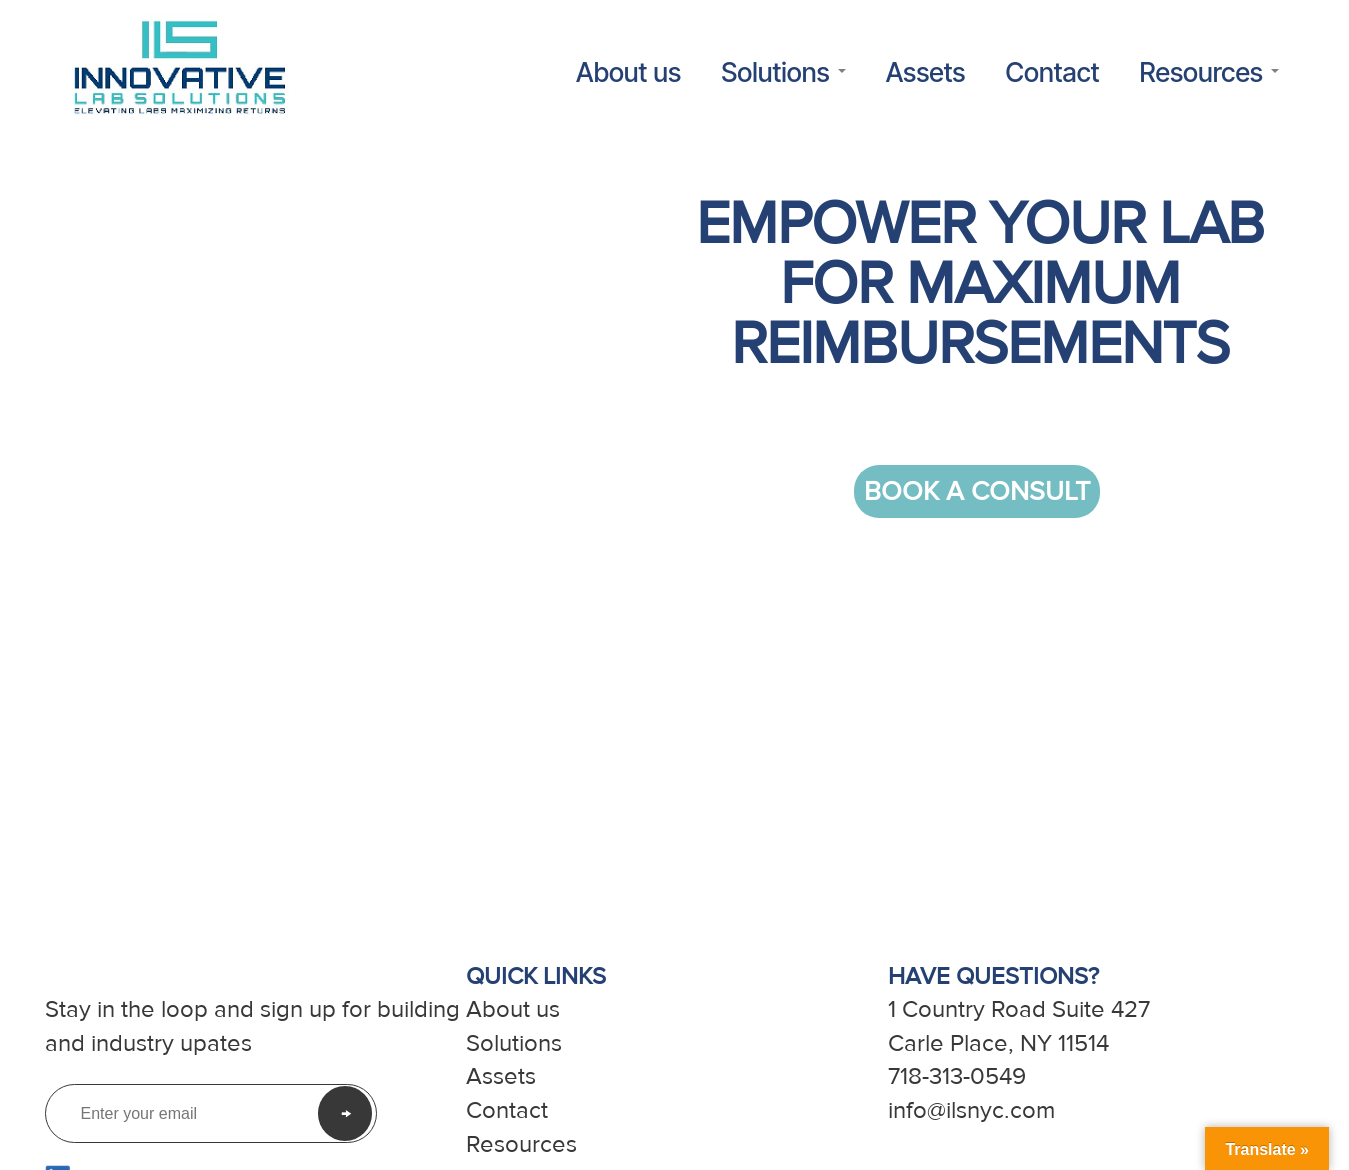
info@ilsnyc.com (971, 1110)
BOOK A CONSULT (977, 491)
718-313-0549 (957, 1076)
